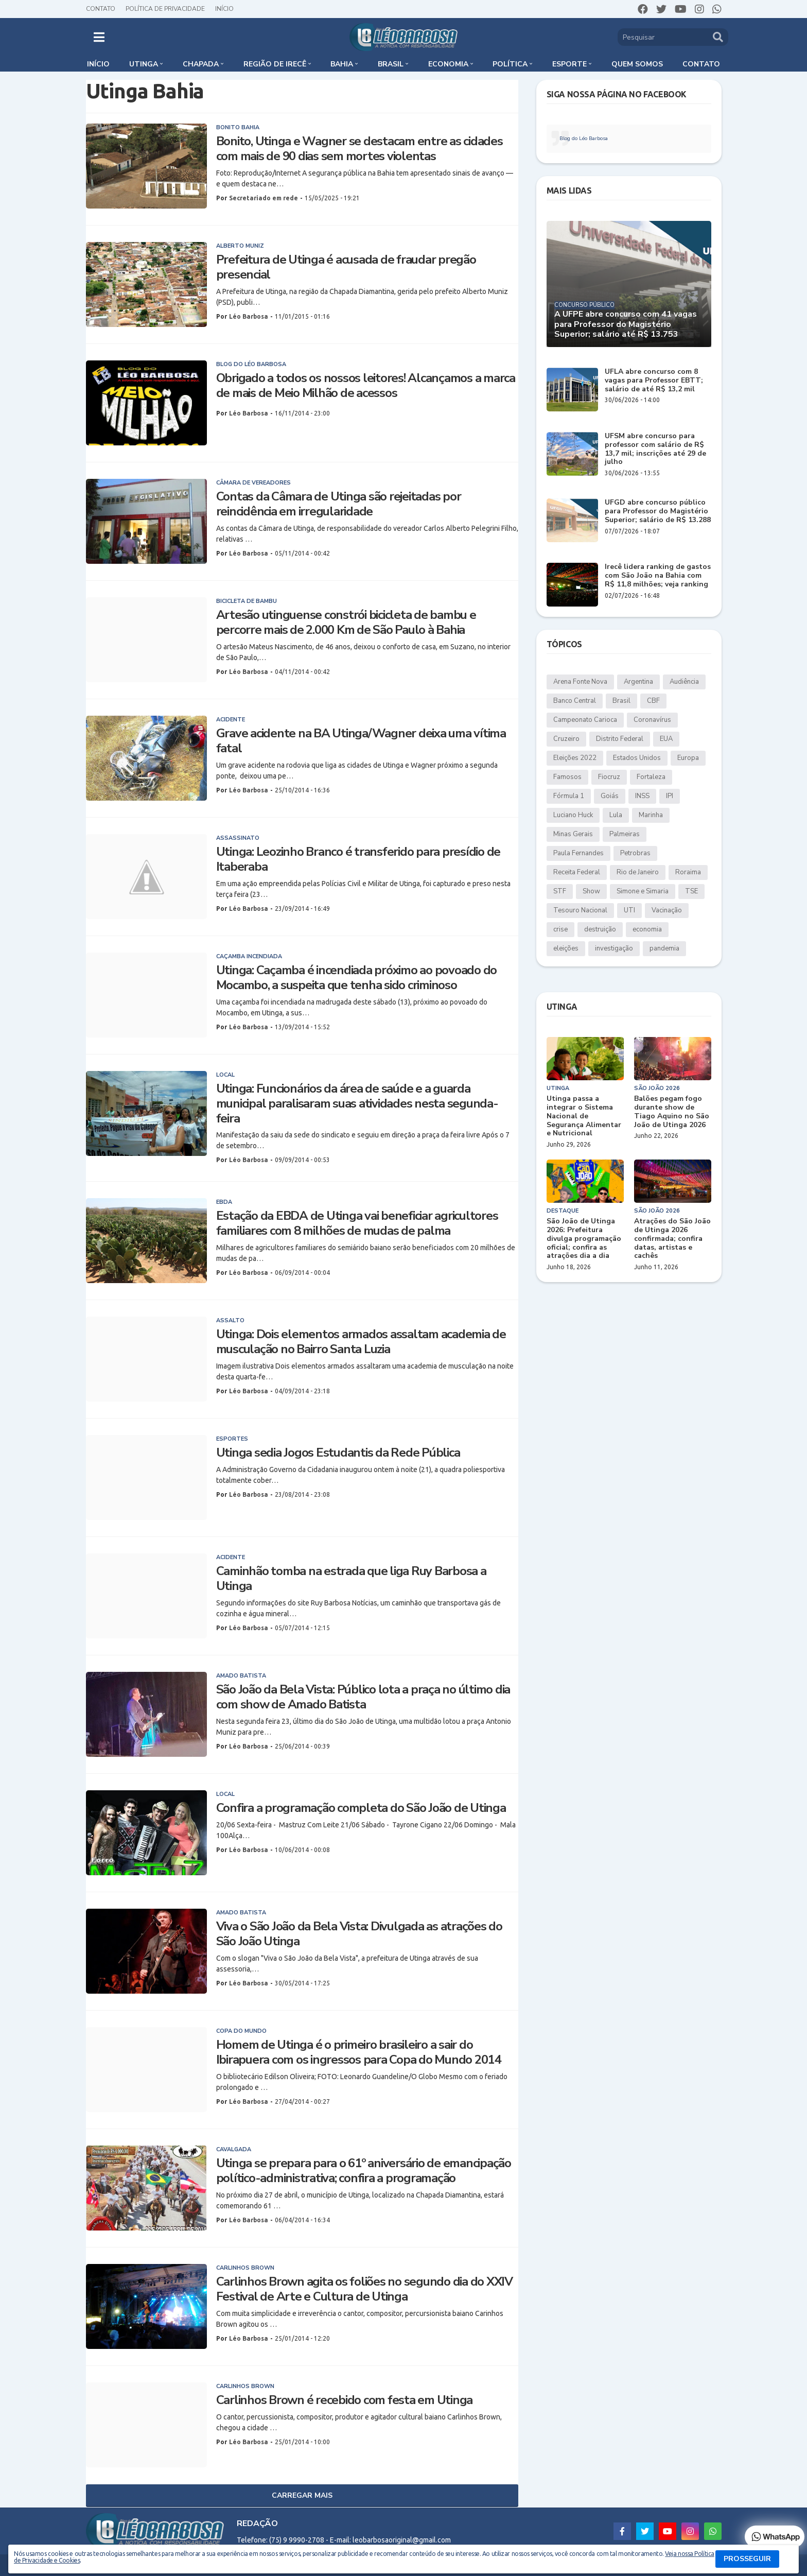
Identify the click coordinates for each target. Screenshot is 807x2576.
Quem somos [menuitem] (637, 64)
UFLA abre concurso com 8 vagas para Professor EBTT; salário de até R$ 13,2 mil (654, 380)
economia (647, 929)
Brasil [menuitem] (391, 64)
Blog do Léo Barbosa (583, 138)
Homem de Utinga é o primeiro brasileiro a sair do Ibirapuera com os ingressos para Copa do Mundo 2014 (358, 2052)
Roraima (688, 872)
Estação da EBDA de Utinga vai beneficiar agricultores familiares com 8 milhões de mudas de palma (357, 1223)
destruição (600, 929)
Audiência (684, 681)
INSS (642, 796)
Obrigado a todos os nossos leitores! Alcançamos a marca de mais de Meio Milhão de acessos (365, 386)
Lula (615, 815)
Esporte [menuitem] (569, 64)
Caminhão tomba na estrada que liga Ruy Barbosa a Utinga (351, 1579)
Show (591, 891)
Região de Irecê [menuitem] (274, 64)
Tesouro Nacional (580, 910)
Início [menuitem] (98, 64)
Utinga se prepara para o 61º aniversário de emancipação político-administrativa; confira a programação (363, 2171)
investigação (614, 948)
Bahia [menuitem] (341, 64)
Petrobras (635, 853)
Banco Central (574, 700)
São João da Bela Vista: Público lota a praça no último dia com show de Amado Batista (363, 1697)
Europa (688, 758)
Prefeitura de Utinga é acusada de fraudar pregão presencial (346, 267)
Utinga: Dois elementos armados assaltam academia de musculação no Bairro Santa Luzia (361, 1342)
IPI (669, 796)
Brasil (621, 700)
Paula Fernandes (578, 853)
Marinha (651, 815)
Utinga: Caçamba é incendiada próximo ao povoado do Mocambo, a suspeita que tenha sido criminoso (356, 978)
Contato (100, 9)
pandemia (664, 948)
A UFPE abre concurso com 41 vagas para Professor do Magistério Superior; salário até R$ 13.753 (625, 324)
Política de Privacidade (165, 9)
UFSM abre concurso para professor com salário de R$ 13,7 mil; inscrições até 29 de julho (655, 449)
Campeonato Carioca (585, 719)
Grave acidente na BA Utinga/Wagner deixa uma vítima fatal (361, 741)
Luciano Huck (573, 815)
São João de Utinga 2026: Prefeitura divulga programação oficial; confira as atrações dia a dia (584, 1238)
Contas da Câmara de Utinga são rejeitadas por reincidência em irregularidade (338, 504)
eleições (565, 948)
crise (560, 929)
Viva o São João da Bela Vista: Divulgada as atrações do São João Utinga (359, 1934)
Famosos (567, 777)
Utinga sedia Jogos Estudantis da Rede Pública (338, 1452)
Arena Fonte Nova (580, 681)
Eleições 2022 (575, 758)
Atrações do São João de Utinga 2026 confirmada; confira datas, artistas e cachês (672, 1238)
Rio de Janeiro (638, 872)
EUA (666, 739)
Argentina (638, 681)
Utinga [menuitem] (143, 64)
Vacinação (667, 910)
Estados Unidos (637, 758)
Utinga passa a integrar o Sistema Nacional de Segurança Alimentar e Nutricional (584, 1116)
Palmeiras (624, 834)
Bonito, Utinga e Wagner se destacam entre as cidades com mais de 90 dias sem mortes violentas (359, 149)
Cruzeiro (566, 739)
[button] (99, 37)
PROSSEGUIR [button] (747, 2559)
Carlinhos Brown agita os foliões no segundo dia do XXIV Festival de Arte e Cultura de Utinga (364, 2289)
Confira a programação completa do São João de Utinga (361, 1808)
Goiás (610, 796)
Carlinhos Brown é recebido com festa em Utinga (344, 2400)
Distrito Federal (619, 739)
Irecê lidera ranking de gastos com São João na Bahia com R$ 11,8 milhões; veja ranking (658, 576)
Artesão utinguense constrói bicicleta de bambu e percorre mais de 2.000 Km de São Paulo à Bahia (346, 622)
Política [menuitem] (510, 64)
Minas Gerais (573, 834)
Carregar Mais (302, 2495)
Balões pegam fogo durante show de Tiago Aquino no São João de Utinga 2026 (671, 1112)
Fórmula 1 (568, 796)
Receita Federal (576, 872)
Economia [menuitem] (448, 64)
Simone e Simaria (643, 891)
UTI (629, 910)
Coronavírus (652, 719)
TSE (691, 891)
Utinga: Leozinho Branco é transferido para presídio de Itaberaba (358, 859)
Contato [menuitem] (701, 64)
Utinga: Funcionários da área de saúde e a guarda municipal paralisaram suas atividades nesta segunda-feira (357, 1103)
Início (224, 9)
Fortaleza (651, 777)
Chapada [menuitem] (201, 64)
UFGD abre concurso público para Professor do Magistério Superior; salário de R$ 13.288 (658, 511)
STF (559, 891)
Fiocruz (609, 777)
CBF (653, 700)
